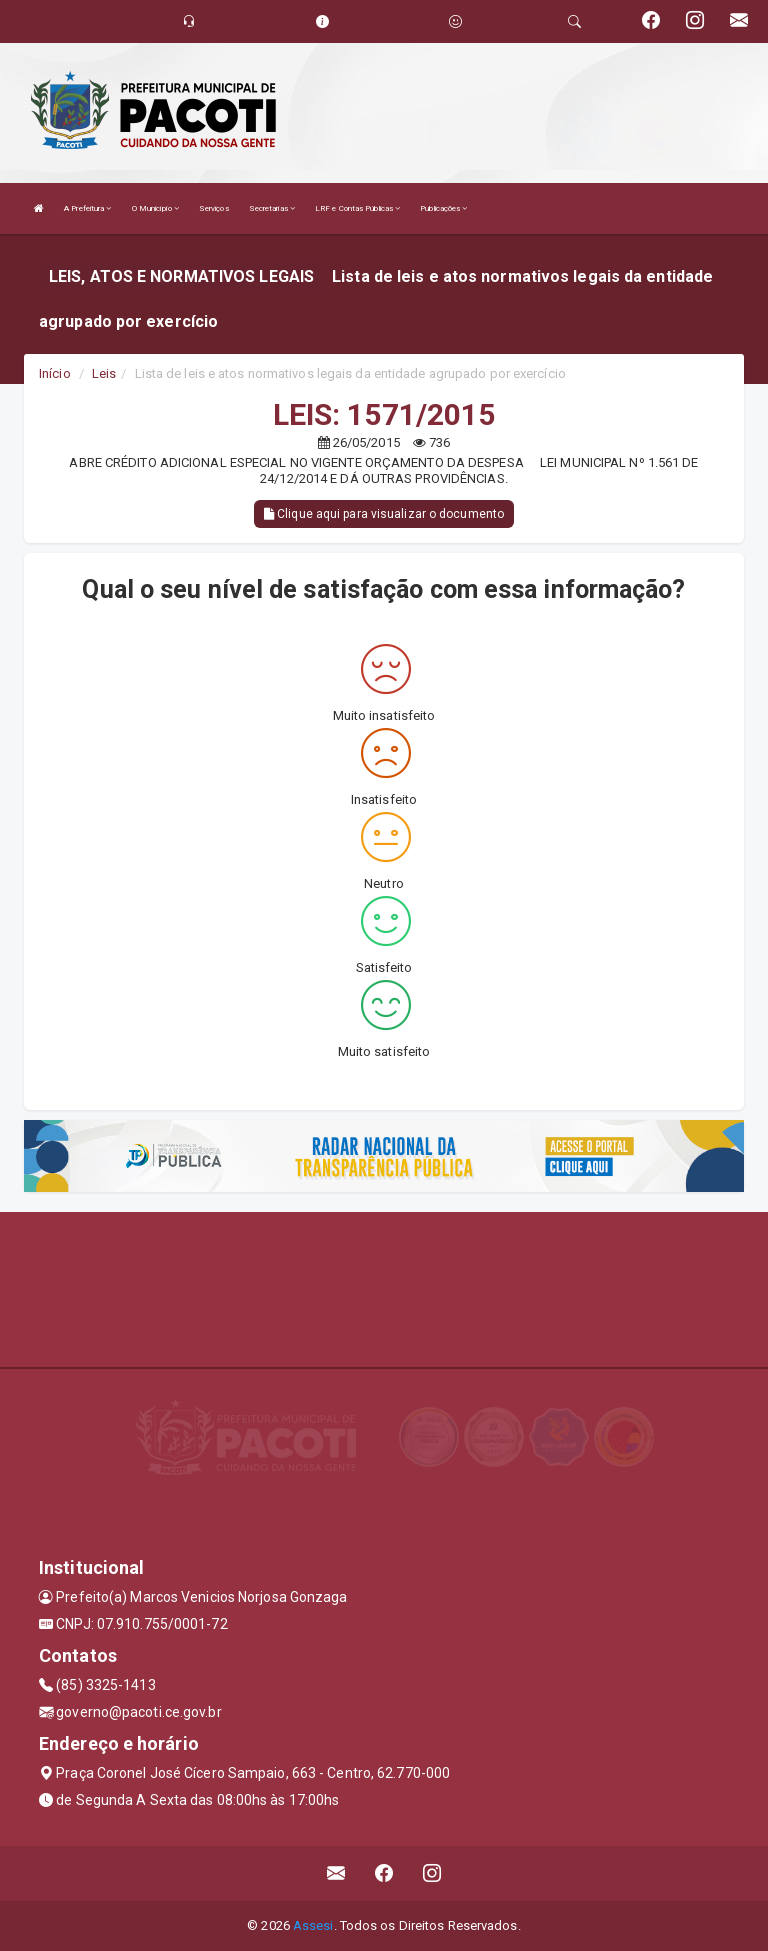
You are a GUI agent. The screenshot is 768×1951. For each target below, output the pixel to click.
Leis (104, 373)
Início (55, 373)
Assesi (313, 1925)
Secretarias (272, 208)
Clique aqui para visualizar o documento (384, 514)
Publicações (443, 208)
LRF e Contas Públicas (357, 208)
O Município (155, 208)
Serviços (214, 208)
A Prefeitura (87, 208)
